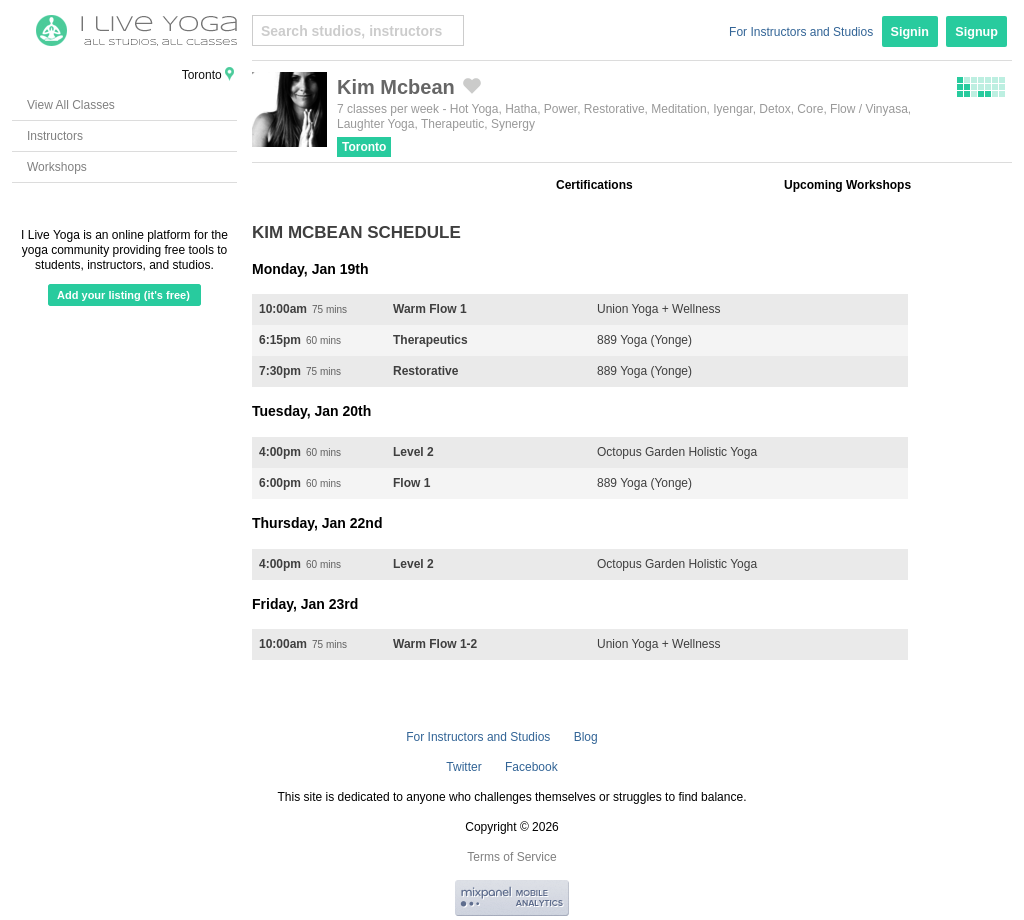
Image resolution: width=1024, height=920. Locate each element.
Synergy (513, 124)
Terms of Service (511, 857)
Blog (586, 737)
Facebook (531, 767)
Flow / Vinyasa (869, 109)
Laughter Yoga (375, 124)
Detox (774, 109)
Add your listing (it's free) (123, 295)
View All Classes (71, 105)
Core (810, 109)
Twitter (463, 767)
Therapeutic (452, 124)
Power (560, 109)
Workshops (57, 167)
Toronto (364, 147)
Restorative (614, 109)
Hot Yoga (474, 109)
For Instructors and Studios (801, 32)
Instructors (55, 136)
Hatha (521, 109)
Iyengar (732, 109)
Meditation (678, 109)
